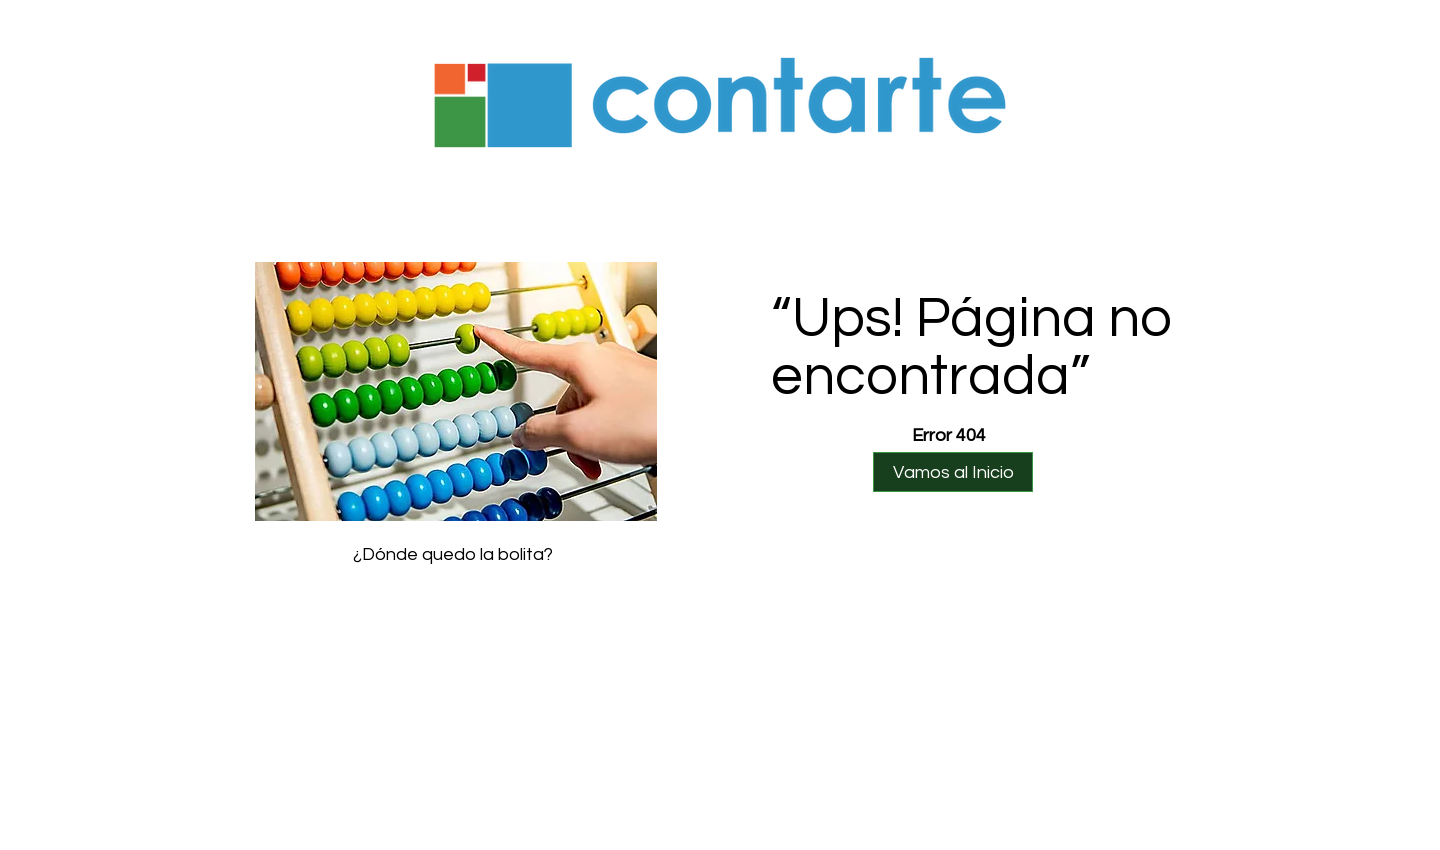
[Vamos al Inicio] (953, 472)
